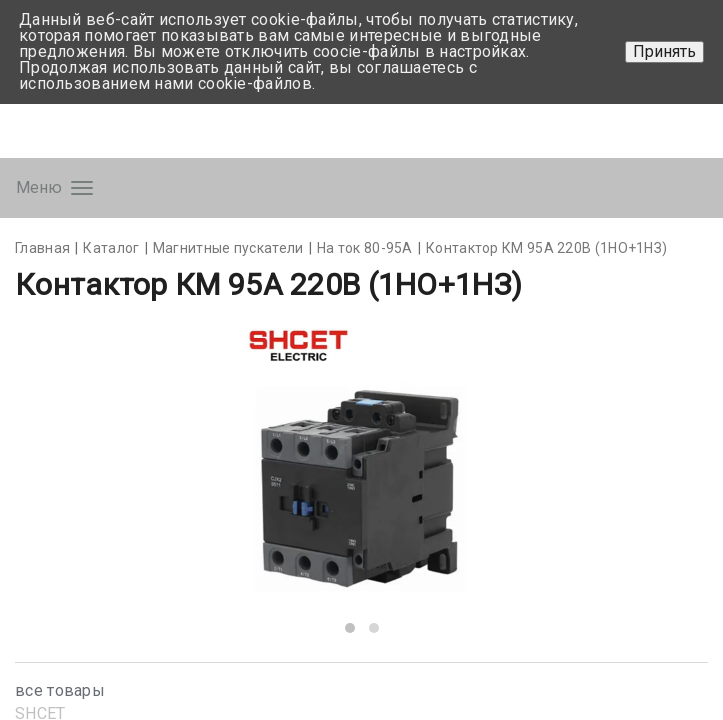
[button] (350, 628)
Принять (664, 51)
